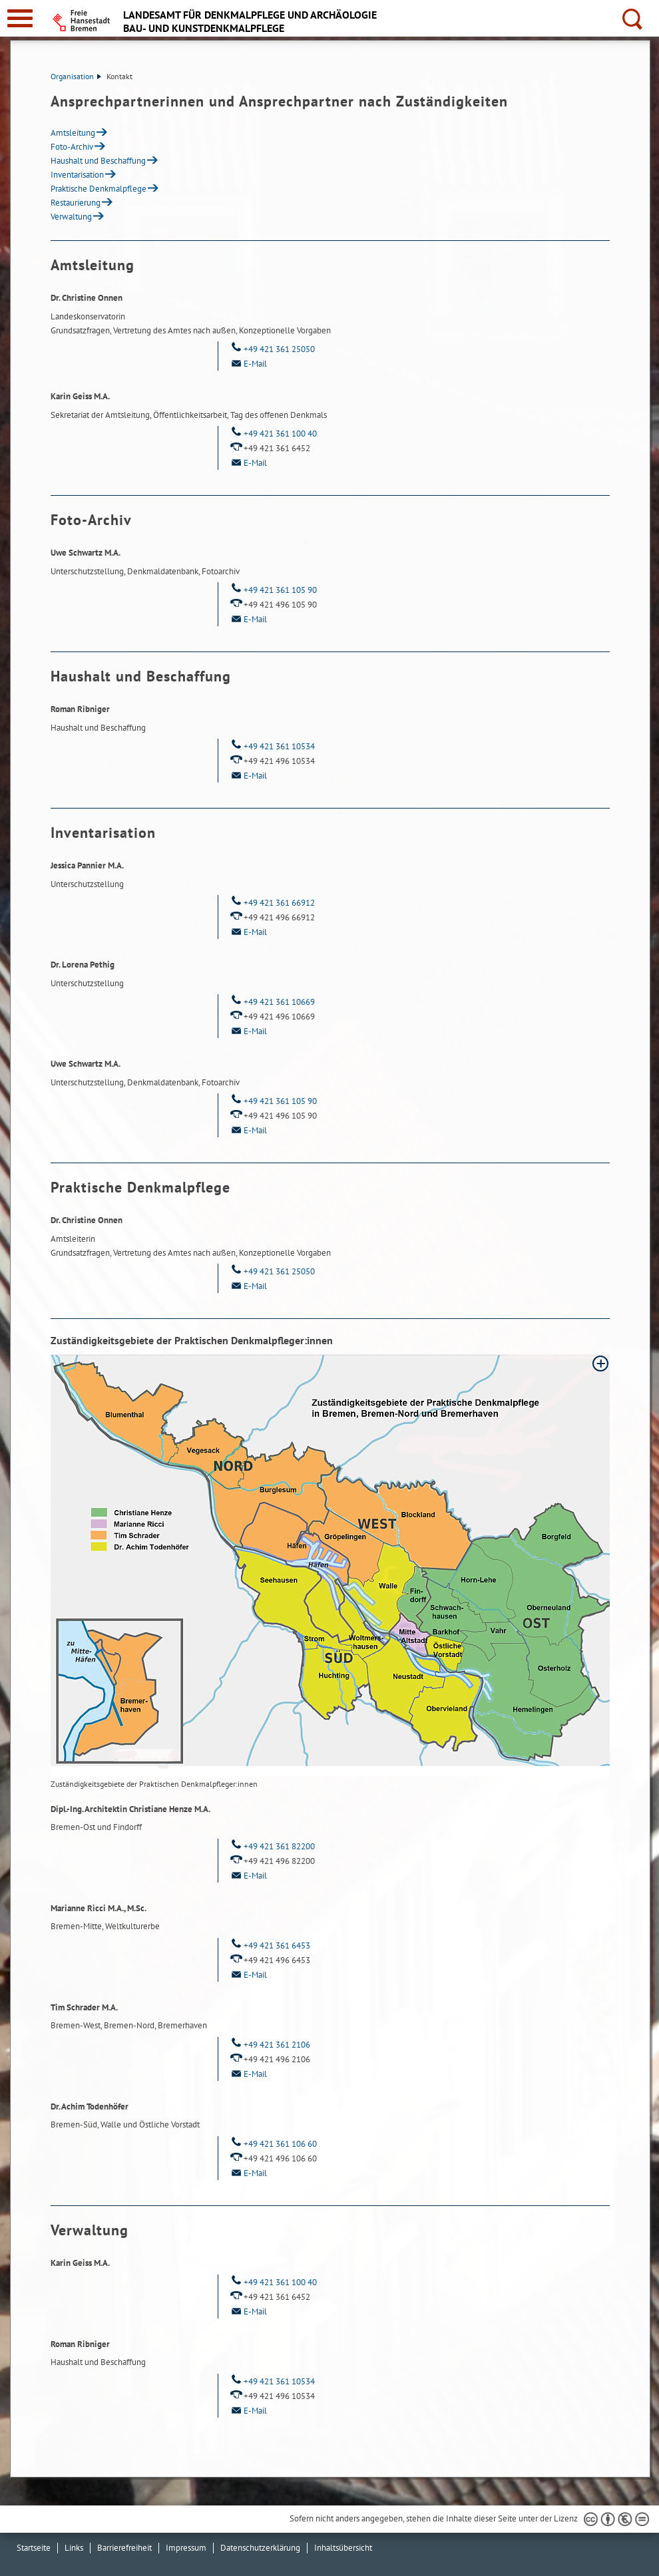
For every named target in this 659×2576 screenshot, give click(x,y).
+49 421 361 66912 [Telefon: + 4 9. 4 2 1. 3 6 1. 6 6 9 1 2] (271, 902)
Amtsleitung (73, 132)
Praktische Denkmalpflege (98, 188)
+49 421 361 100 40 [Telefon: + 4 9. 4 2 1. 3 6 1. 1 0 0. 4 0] (272, 433)
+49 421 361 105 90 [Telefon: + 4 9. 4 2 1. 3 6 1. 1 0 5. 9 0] (272, 590)
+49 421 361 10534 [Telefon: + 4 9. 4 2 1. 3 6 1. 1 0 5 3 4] (271, 746)
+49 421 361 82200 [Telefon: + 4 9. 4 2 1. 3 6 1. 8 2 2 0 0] (271, 1846)
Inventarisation (77, 174)
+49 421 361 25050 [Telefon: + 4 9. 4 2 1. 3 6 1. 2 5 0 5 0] (271, 349)
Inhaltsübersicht (343, 2547)
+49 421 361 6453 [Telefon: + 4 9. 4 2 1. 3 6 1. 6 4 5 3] (269, 1945)
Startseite (34, 2547)
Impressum (186, 2547)
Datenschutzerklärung (260, 2547)
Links (74, 2547)
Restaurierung (76, 202)
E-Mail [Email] (247, 363)
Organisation (76, 76)
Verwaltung (71, 216)
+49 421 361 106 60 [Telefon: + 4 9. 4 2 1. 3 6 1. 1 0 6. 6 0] (272, 2143)
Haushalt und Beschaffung (98, 160)
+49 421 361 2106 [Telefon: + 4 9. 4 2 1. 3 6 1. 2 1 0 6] (269, 2044)
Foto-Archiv (72, 146)
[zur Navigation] (20, 18)
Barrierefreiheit (124, 2547)
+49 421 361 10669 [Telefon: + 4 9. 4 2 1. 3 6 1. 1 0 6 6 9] (271, 1002)
